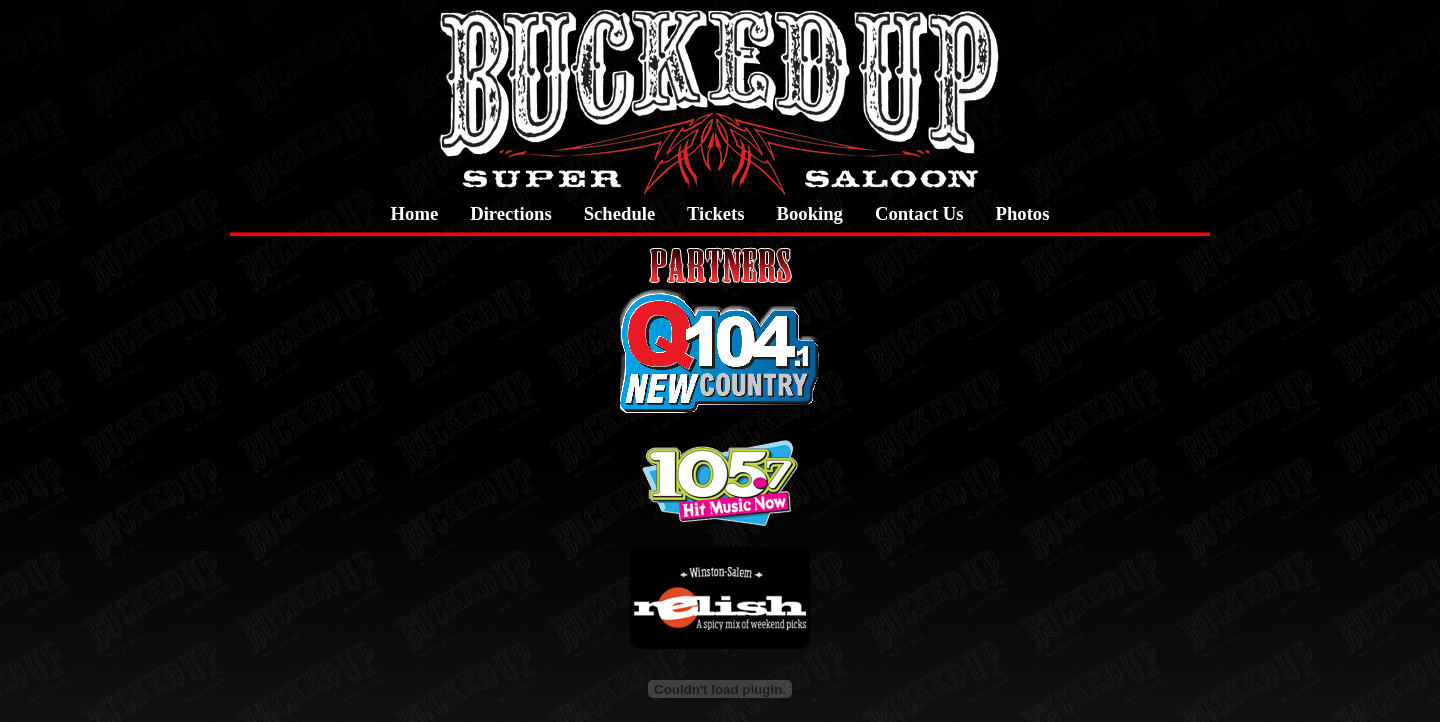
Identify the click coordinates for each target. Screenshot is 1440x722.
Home (415, 213)
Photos (1023, 213)
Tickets (715, 213)
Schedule (620, 213)
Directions (511, 213)
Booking (810, 213)
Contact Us (919, 213)
